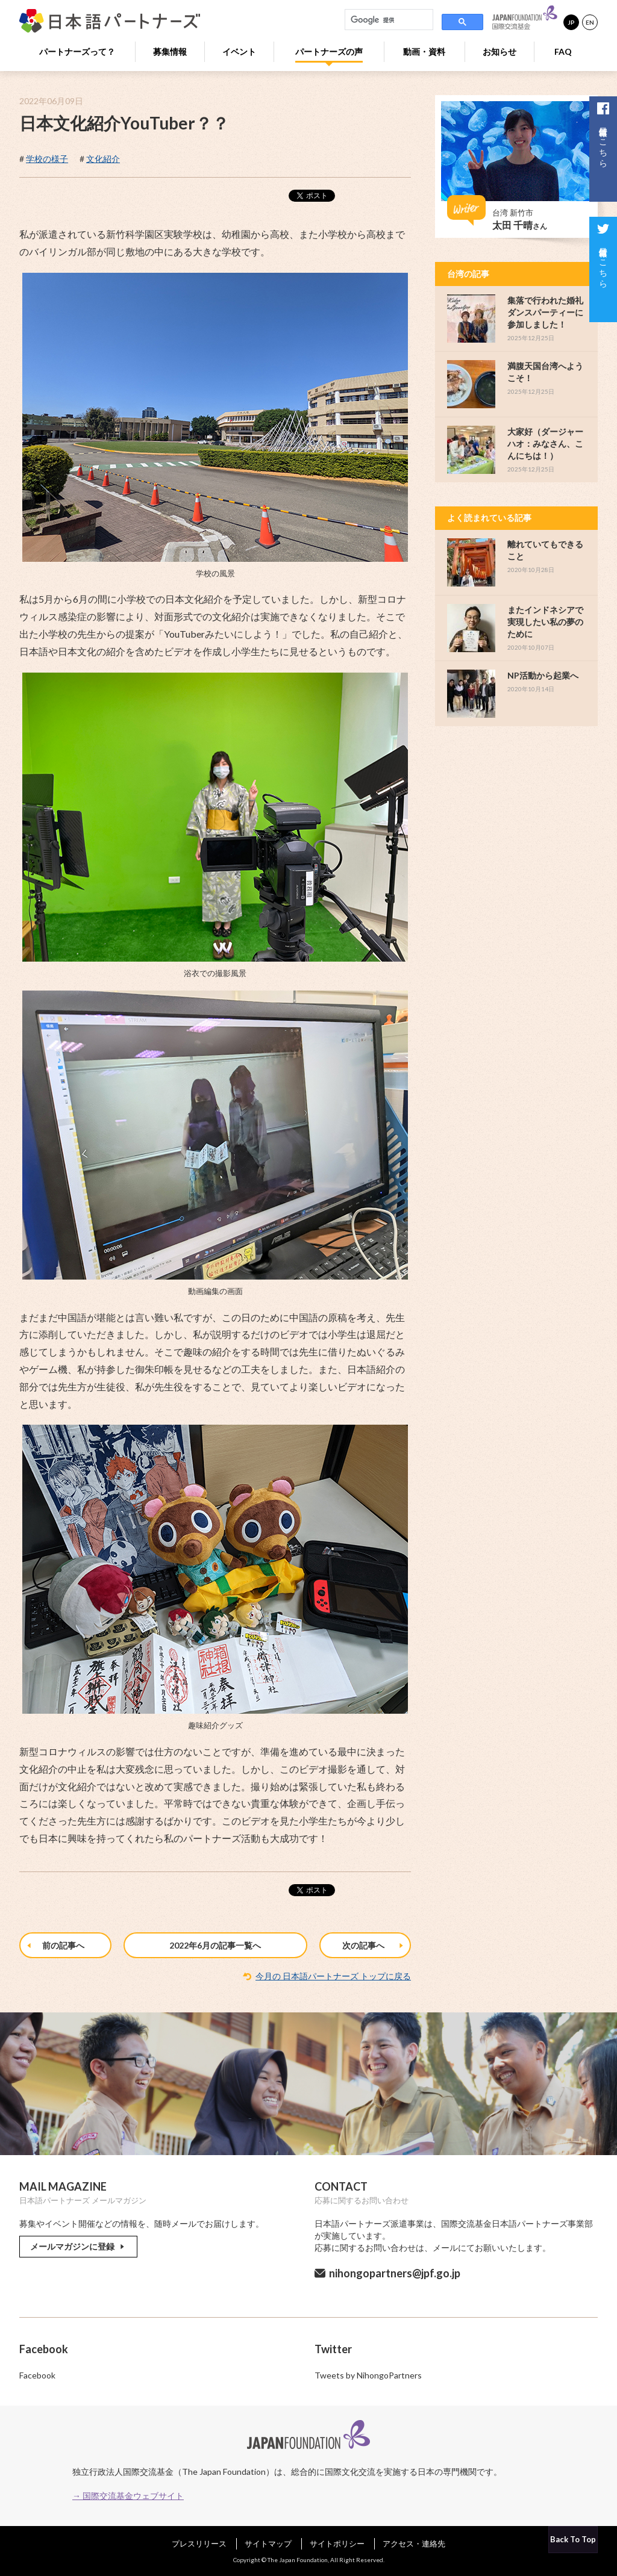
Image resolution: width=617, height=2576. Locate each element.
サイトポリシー (337, 2543)
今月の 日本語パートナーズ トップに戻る (333, 1976)
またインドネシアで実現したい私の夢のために (545, 622)
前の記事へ (56, 1946)
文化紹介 (103, 159)
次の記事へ (374, 1946)
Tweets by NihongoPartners (368, 2375)
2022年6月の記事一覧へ (215, 1945)
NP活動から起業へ (542, 675)
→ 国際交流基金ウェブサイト (128, 2495)
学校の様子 (47, 159)
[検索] (388, 20)
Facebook (37, 2375)
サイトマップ (268, 2543)
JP (571, 22)
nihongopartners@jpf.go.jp (394, 2273)
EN (590, 22)
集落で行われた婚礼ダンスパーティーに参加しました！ (545, 312)
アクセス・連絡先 (414, 2543)
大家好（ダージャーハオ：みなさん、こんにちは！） (545, 443)
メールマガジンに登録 (78, 2246)
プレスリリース (199, 2543)
